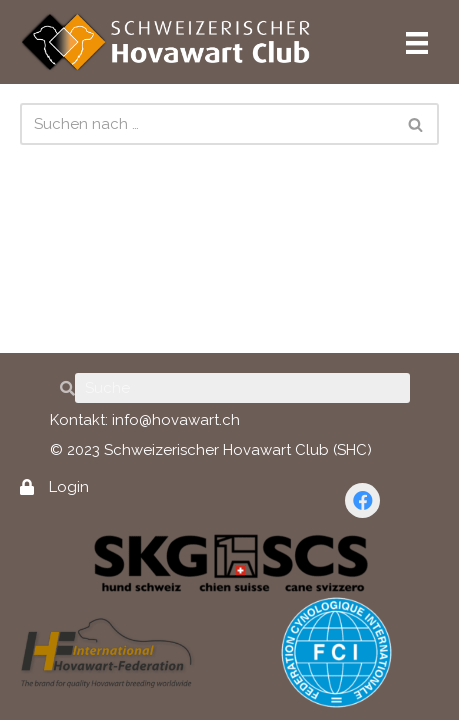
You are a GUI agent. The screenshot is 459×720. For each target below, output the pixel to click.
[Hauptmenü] (417, 42)
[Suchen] (207, 124)
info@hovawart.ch (176, 420)
